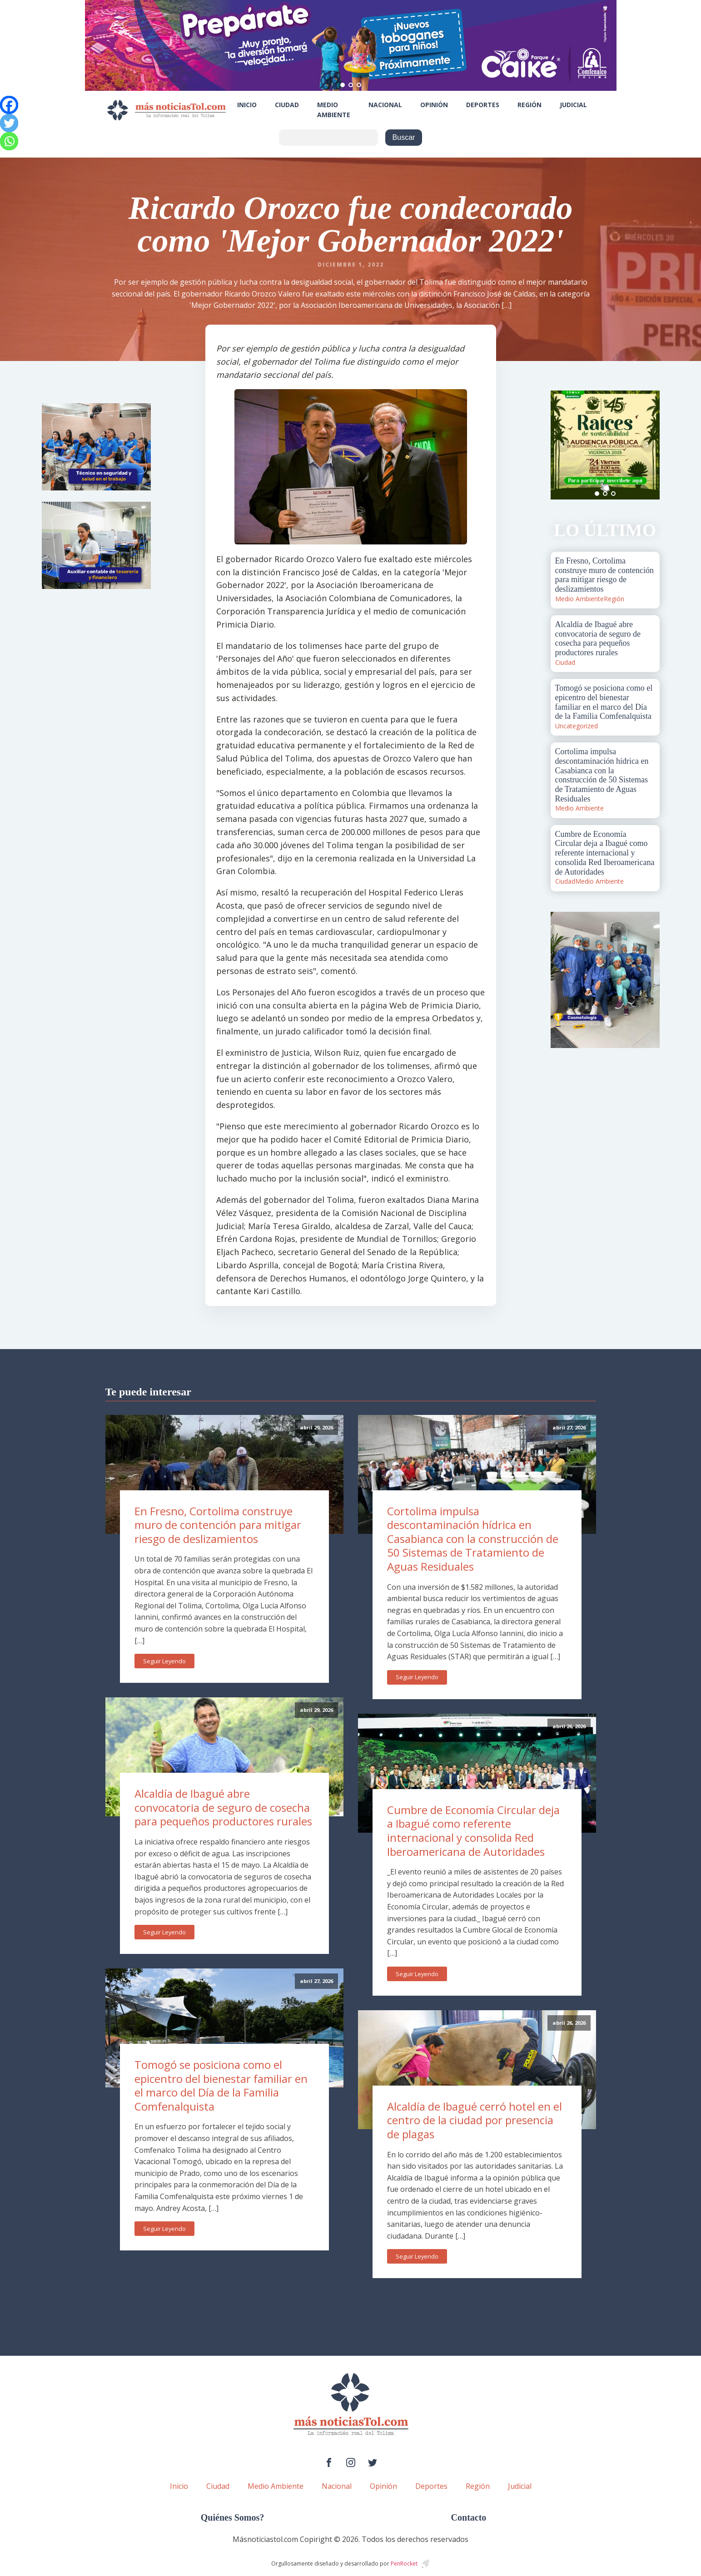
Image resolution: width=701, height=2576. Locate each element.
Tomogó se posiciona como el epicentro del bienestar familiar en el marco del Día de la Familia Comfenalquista (221, 2085)
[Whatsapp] (9, 141)
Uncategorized (576, 726)
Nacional (385, 104)
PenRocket (404, 2563)
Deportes (482, 104)
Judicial (573, 104)
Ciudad (287, 104)
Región (529, 104)
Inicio (247, 104)
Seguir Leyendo (164, 1661)
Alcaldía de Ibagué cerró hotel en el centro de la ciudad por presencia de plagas (474, 2120)
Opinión (434, 104)
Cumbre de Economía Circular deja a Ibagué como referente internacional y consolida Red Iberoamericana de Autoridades (473, 1830)
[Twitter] (9, 123)
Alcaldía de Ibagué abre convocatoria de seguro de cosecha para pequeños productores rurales (223, 1807)
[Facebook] (9, 105)
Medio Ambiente (333, 109)
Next (648, 445)
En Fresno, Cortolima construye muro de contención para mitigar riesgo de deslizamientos (217, 1524)
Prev (562, 445)
